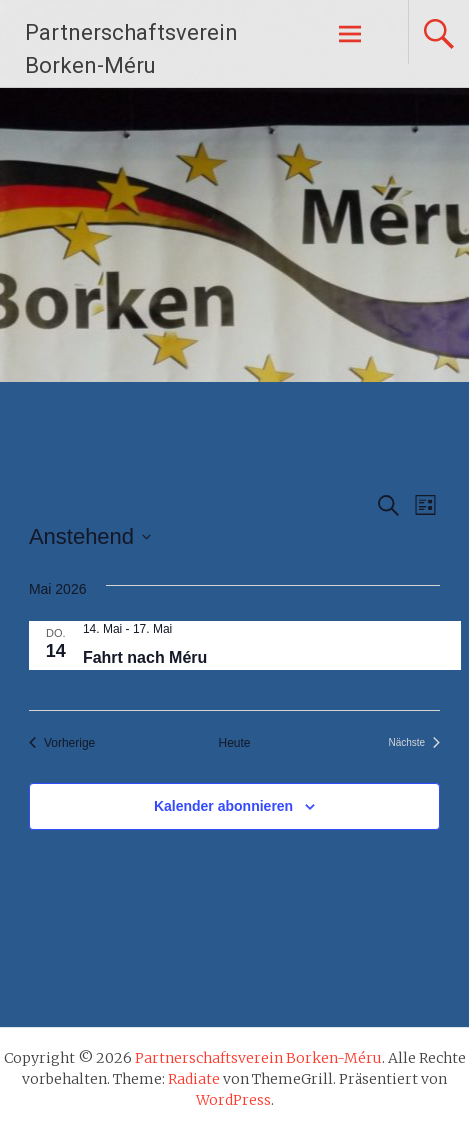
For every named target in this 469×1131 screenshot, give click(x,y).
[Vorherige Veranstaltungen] (62, 743)
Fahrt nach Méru (145, 657)
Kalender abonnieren (223, 806)
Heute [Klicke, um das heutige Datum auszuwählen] (234, 743)
